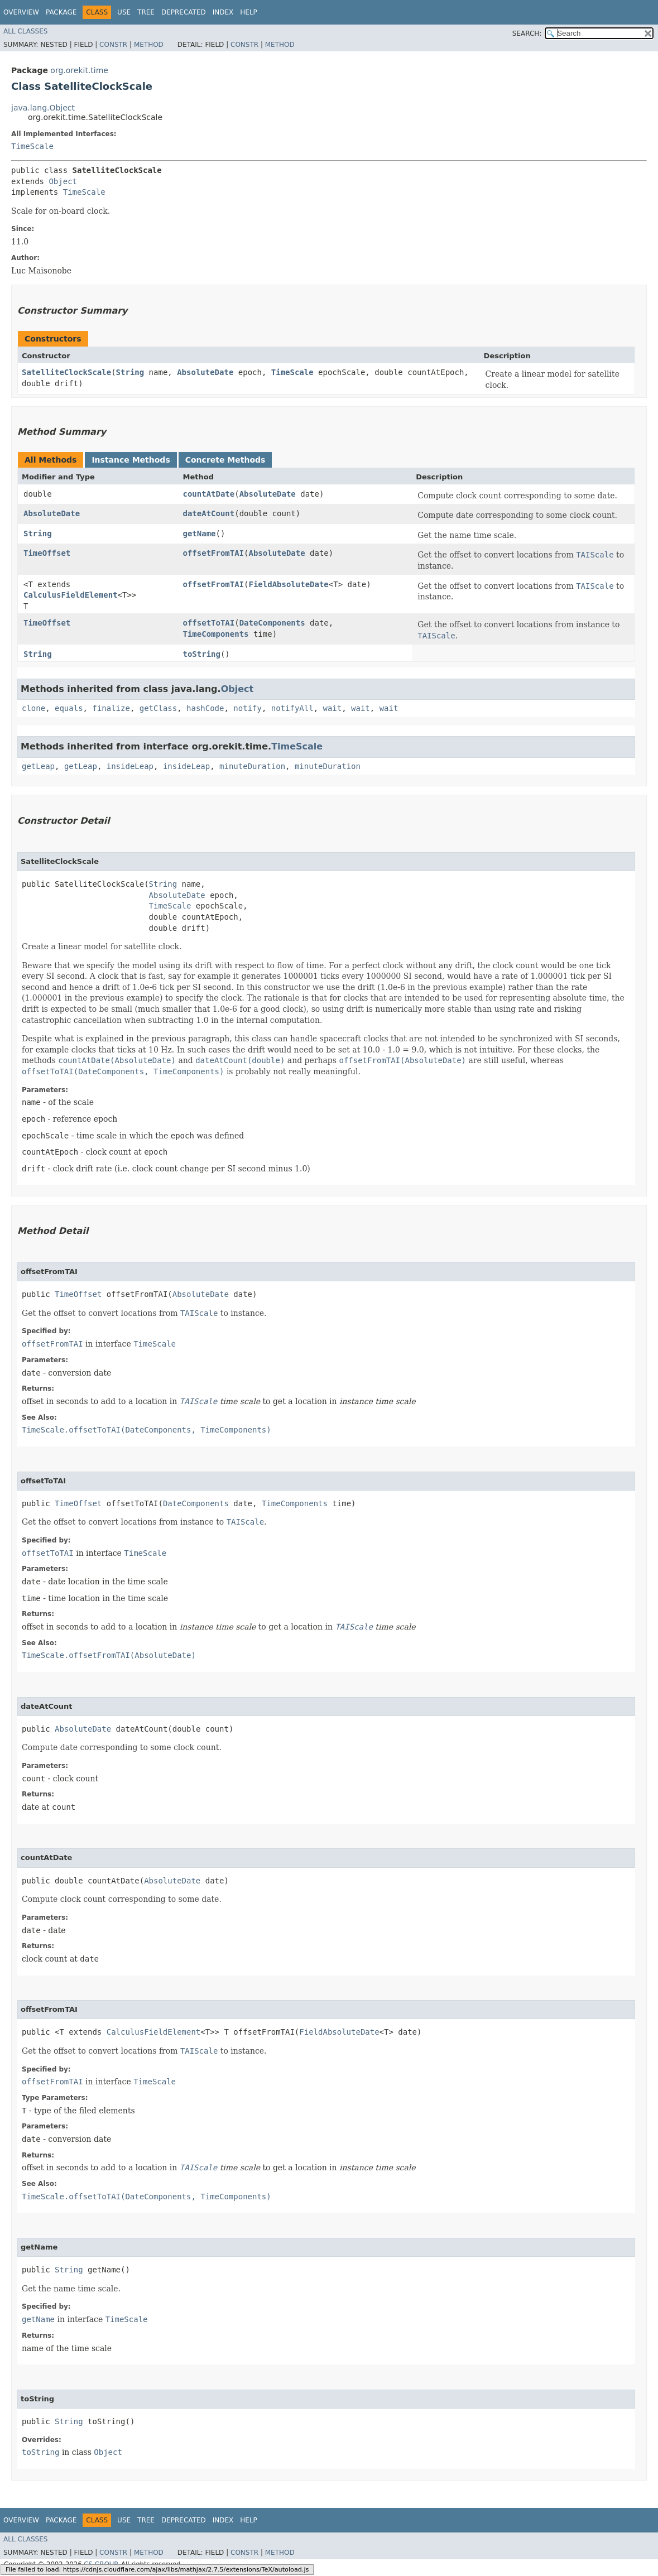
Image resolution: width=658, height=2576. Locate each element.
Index (223, 12)
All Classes (25, 31)
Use (124, 12)
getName (198, 533)
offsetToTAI (208, 622)
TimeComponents (215, 633)
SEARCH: (527, 33)
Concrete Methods (225, 459)
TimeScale (32, 146)
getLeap (38, 766)
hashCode (205, 708)
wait (332, 708)
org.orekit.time (79, 70)
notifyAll (292, 708)
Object (63, 181)
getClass (158, 708)
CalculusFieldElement (70, 594)
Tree (146, 12)
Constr (113, 45)
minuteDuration (252, 766)
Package (61, 12)
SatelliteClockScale (66, 372)
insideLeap (130, 766)
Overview (21, 12)
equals (69, 708)
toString (201, 654)
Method (149, 45)
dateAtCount (208, 513)
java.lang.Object (43, 107)
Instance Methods (131, 459)
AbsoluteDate (205, 372)
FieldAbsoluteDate (289, 584)
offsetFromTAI (213, 553)
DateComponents (272, 622)
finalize (110, 708)
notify (247, 708)
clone (33, 708)
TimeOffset (46, 553)
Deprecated (183, 12)
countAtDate (208, 493)
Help (248, 12)
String (130, 372)
